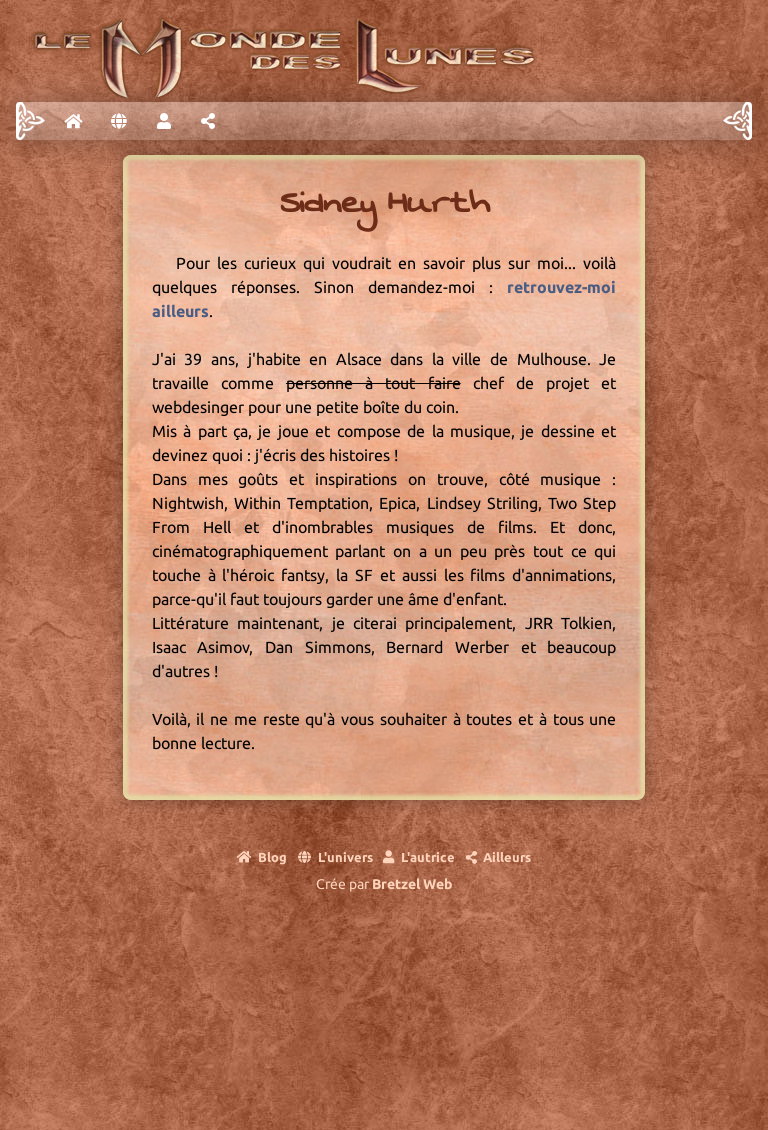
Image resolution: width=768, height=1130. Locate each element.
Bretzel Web (412, 884)
